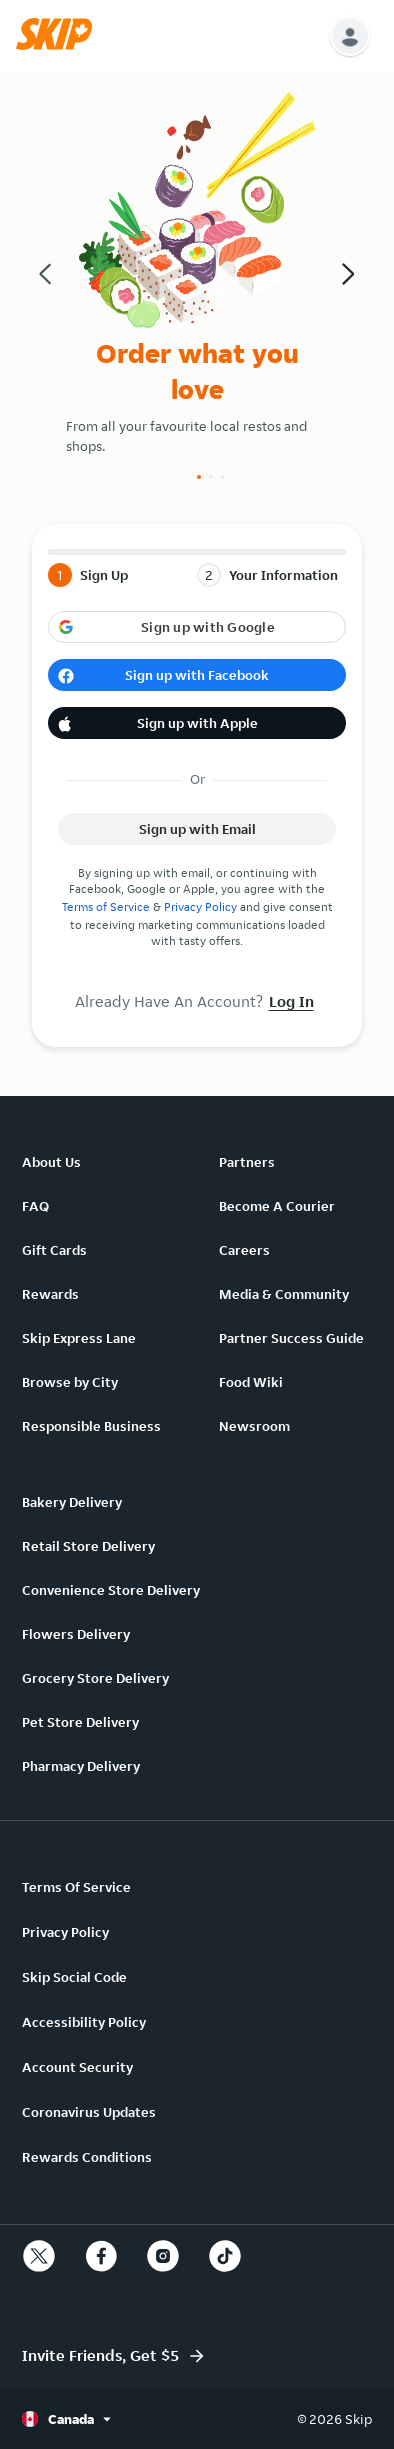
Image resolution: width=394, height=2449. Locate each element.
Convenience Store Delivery (111, 1590)
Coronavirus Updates (89, 2112)
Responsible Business (91, 1426)
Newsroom (254, 1426)
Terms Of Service (76, 1887)
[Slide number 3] (223, 477)
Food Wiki (251, 1382)
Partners (247, 1162)
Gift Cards (54, 1250)
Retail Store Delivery (88, 1546)
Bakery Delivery (72, 1502)
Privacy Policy (200, 906)
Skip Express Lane (79, 1338)
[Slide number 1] (199, 477)
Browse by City (70, 1382)
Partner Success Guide (291, 1338)
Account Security (77, 2067)
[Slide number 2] (211, 477)
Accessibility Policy (84, 2022)
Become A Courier (277, 1206)
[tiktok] (225, 2256)
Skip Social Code (74, 1977)
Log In (291, 1001)
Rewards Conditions (87, 2157)
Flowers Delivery (76, 1634)
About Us (51, 1162)
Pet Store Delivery (80, 1722)
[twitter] (39, 2256)
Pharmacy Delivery (81, 1766)
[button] (59, 45)
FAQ (35, 1206)
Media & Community (284, 1294)
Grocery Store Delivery (95, 1678)
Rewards (50, 1294)
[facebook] (101, 2256)
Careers (244, 1250)
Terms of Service (106, 906)
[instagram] (163, 2256)
